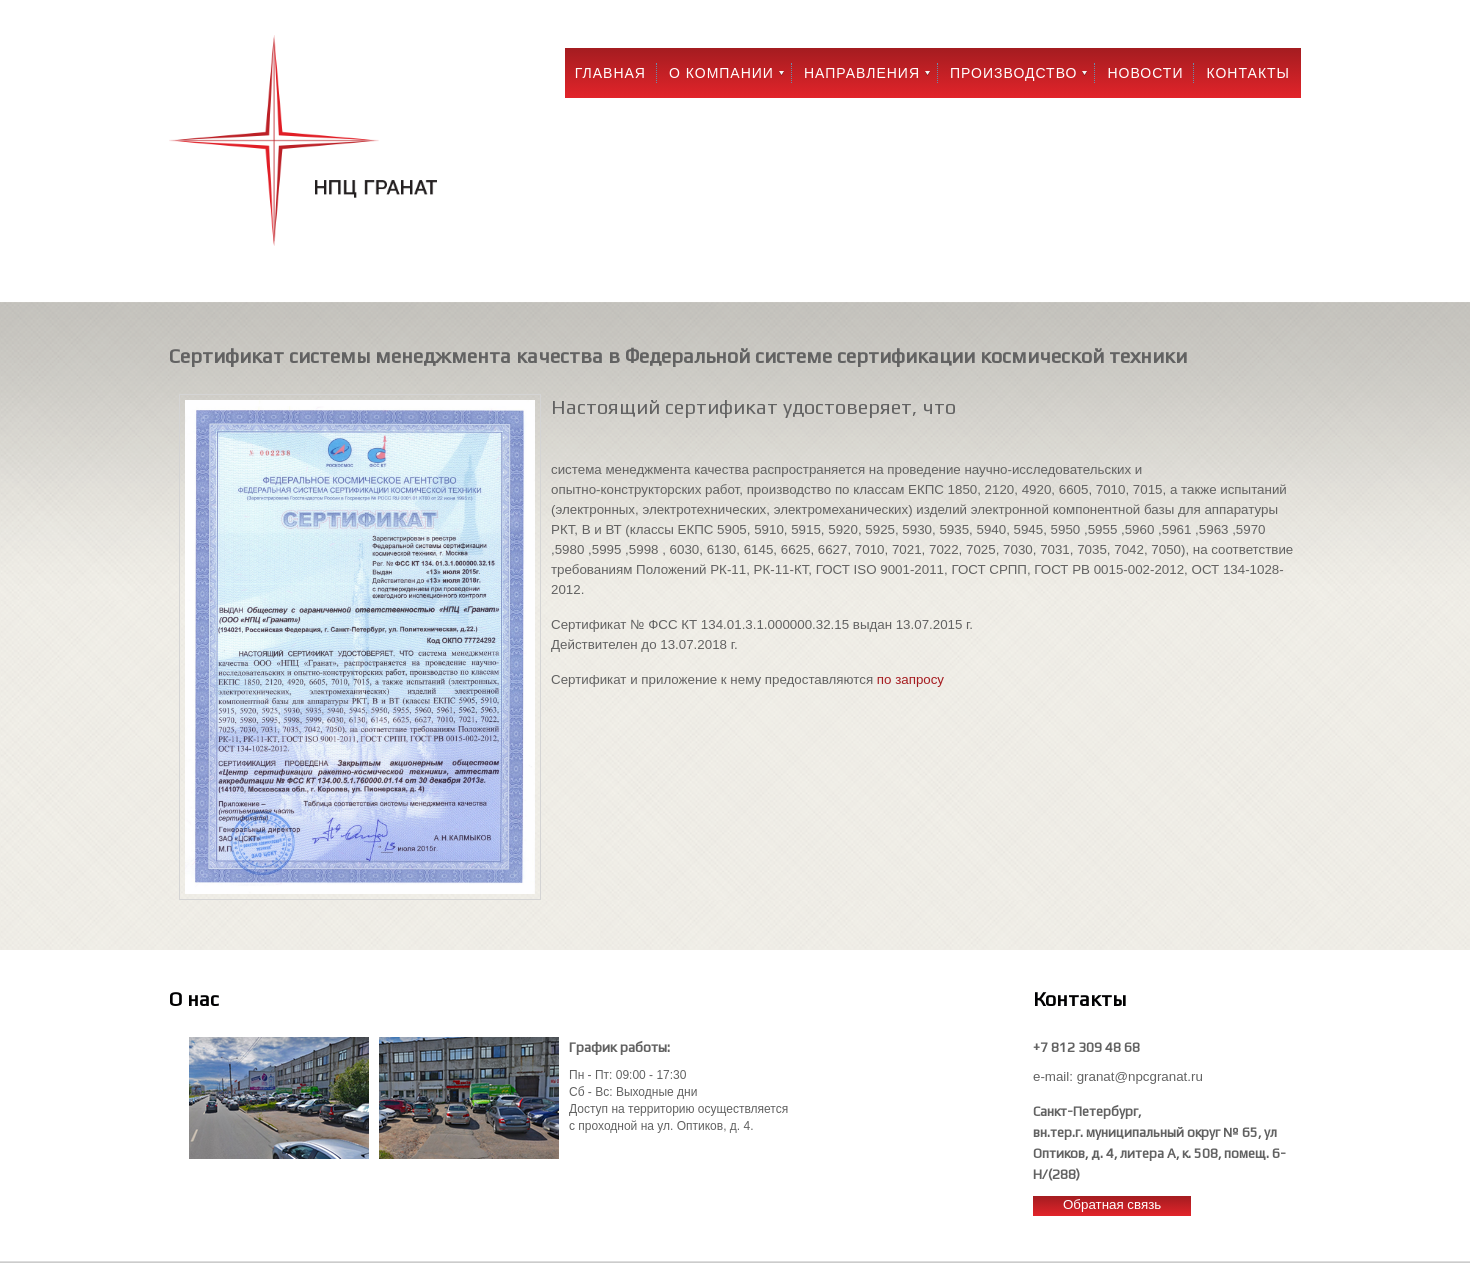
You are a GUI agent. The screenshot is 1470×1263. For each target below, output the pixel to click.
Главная (610, 73)
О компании (721, 73)
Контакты (1248, 73)
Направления (862, 73)
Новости (1145, 73)
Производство (1013, 73)
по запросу (910, 679)
